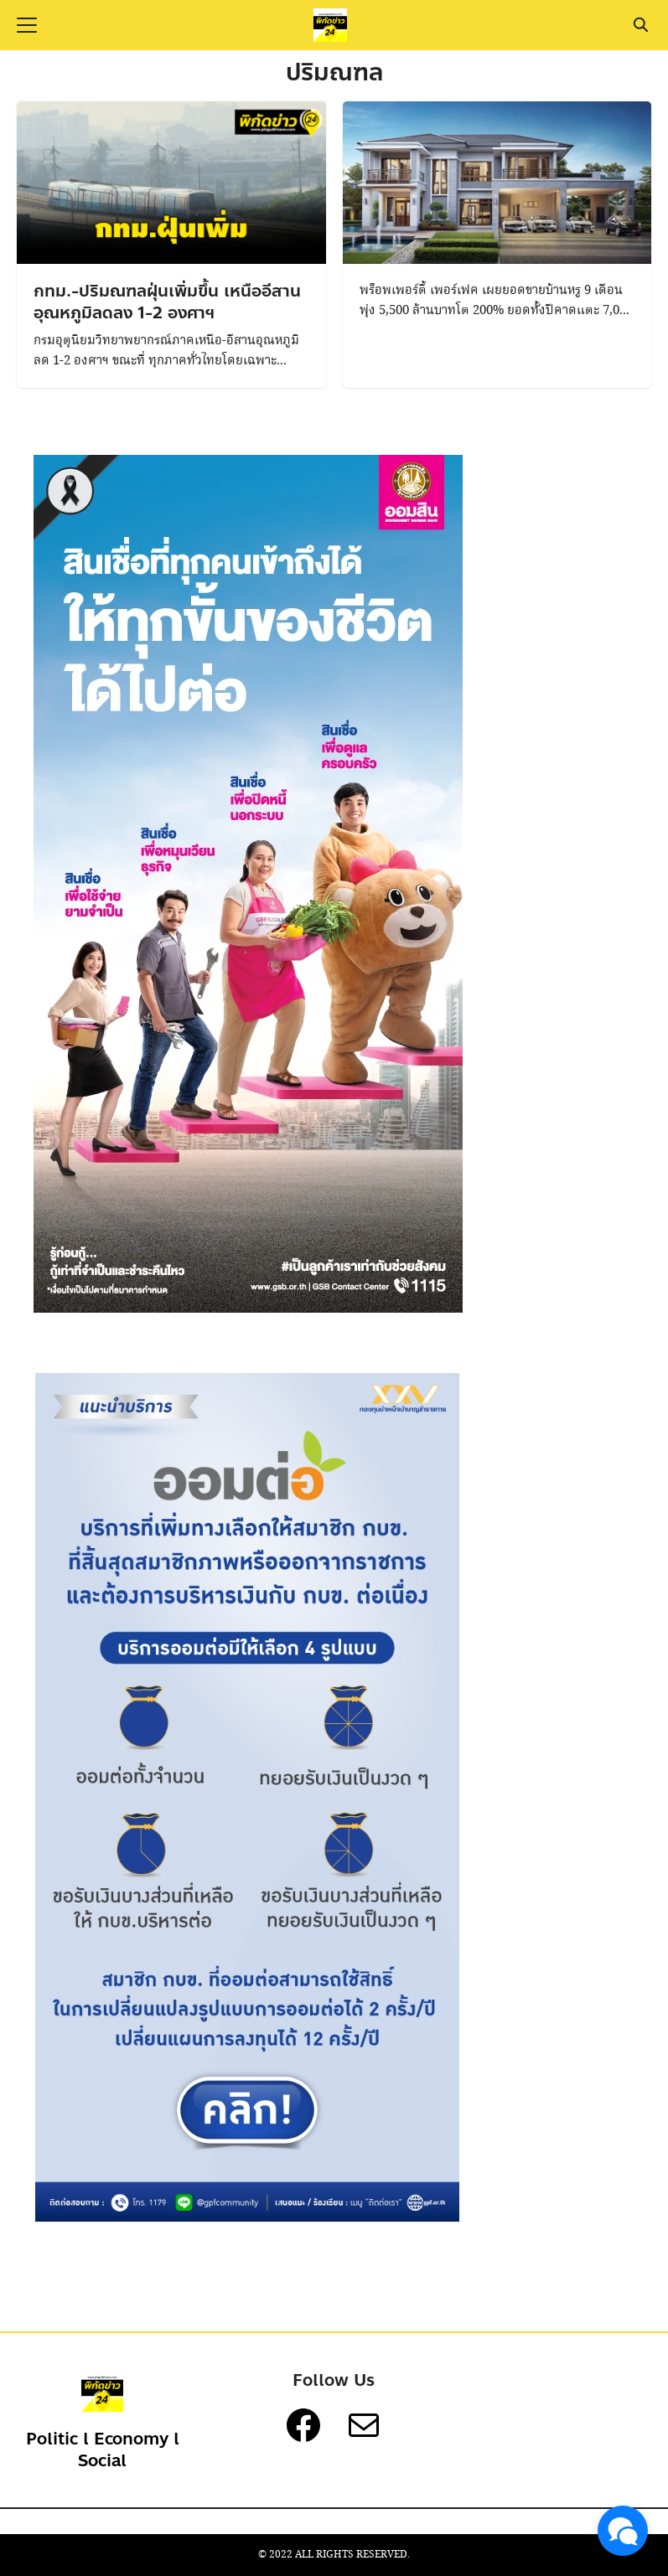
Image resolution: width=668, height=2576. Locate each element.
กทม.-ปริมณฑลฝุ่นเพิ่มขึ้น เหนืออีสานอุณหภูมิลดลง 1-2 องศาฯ (167, 302)
